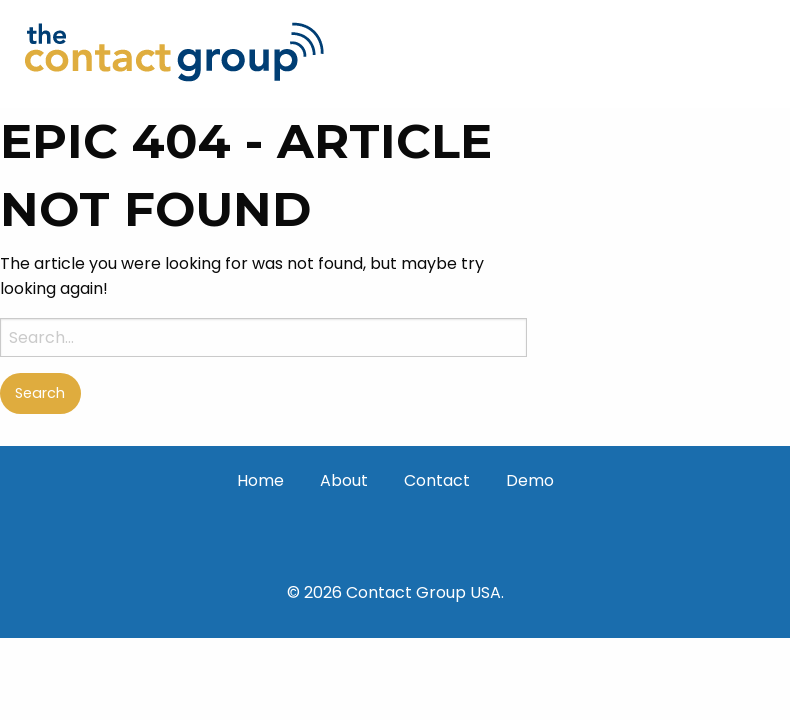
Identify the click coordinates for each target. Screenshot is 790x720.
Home (260, 480)
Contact (437, 480)
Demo (530, 480)
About (344, 480)
